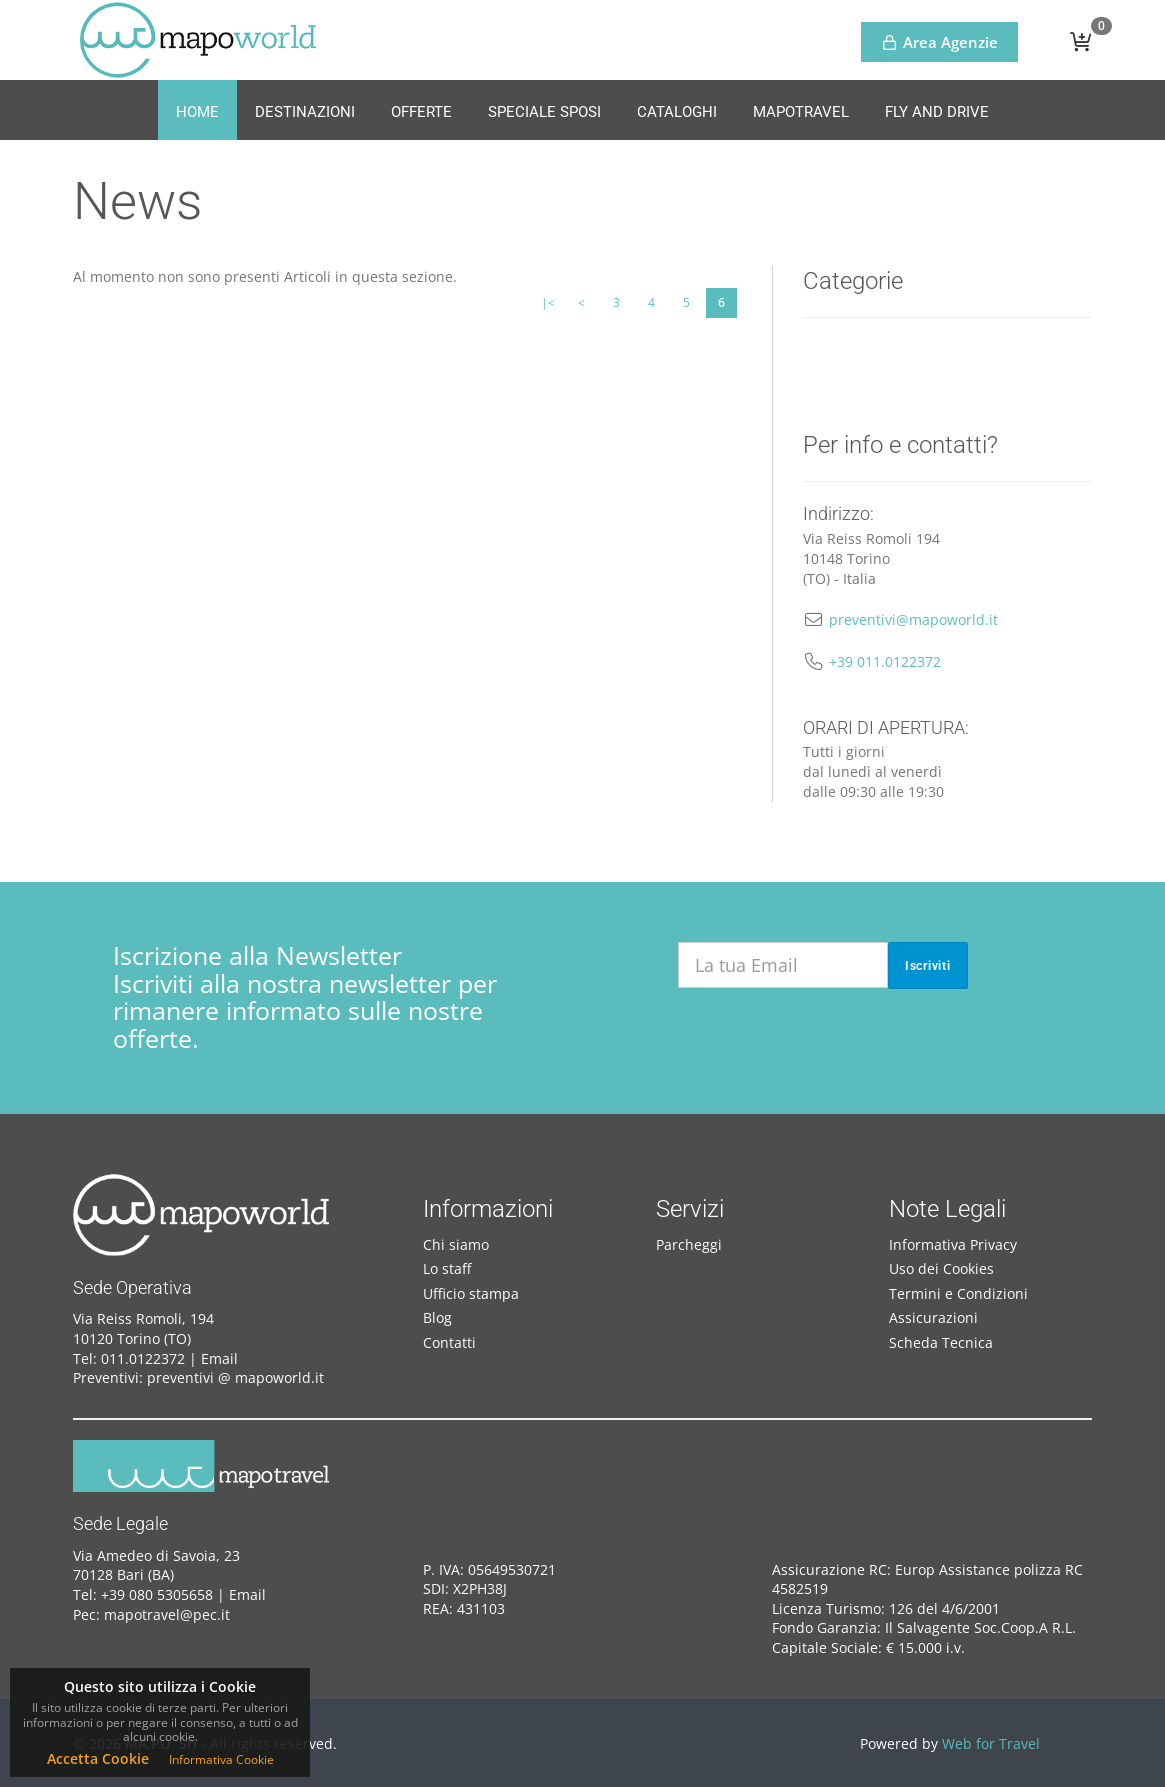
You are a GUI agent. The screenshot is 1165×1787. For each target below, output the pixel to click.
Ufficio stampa (471, 1293)
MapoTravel (801, 112)
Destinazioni (305, 112)
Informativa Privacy (953, 1244)
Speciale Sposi (544, 112)
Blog (437, 1317)
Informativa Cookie (221, 1759)
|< (548, 302)
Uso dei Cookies (941, 1268)
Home (197, 112)
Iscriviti (928, 966)
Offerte (421, 112)
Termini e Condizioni (958, 1293)
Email (219, 1358)
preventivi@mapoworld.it (913, 619)
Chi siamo (456, 1244)
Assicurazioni (933, 1317)
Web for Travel (991, 1743)
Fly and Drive (937, 112)
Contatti (449, 1342)
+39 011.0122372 (885, 661)
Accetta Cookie (98, 1758)
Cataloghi (677, 112)
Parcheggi (689, 1244)
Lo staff (447, 1268)
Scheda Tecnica (941, 1342)
